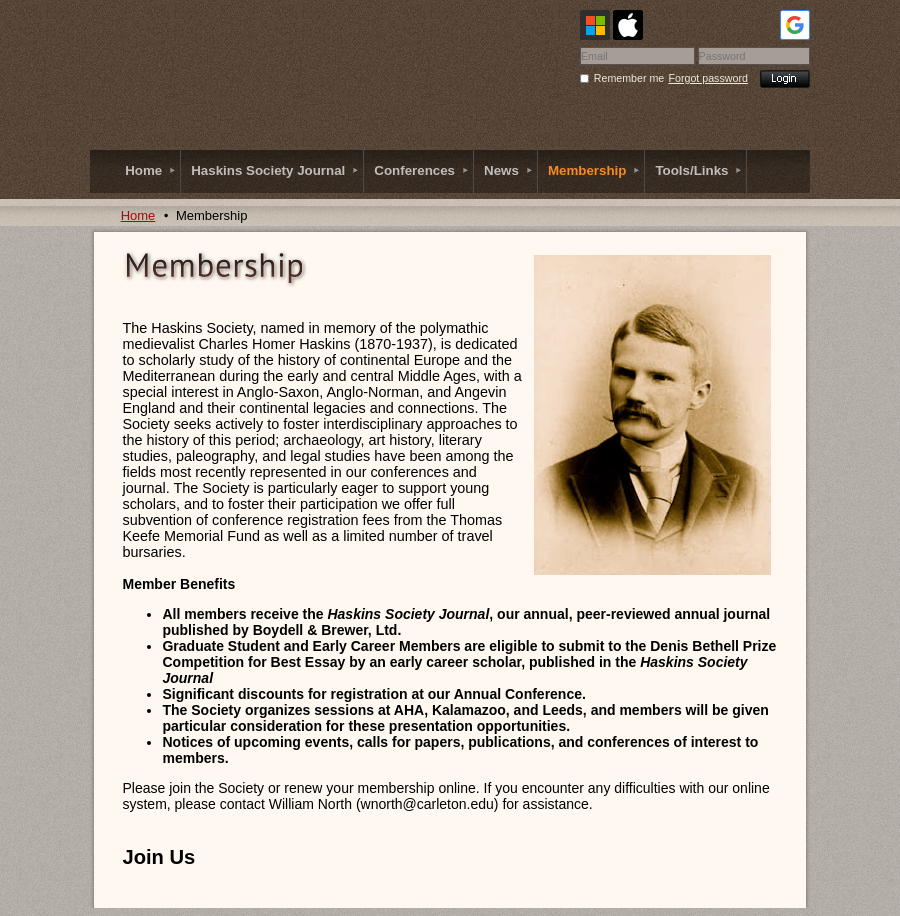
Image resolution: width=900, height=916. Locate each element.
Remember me (629, 78)
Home (138, 215)
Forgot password (708, 78)
